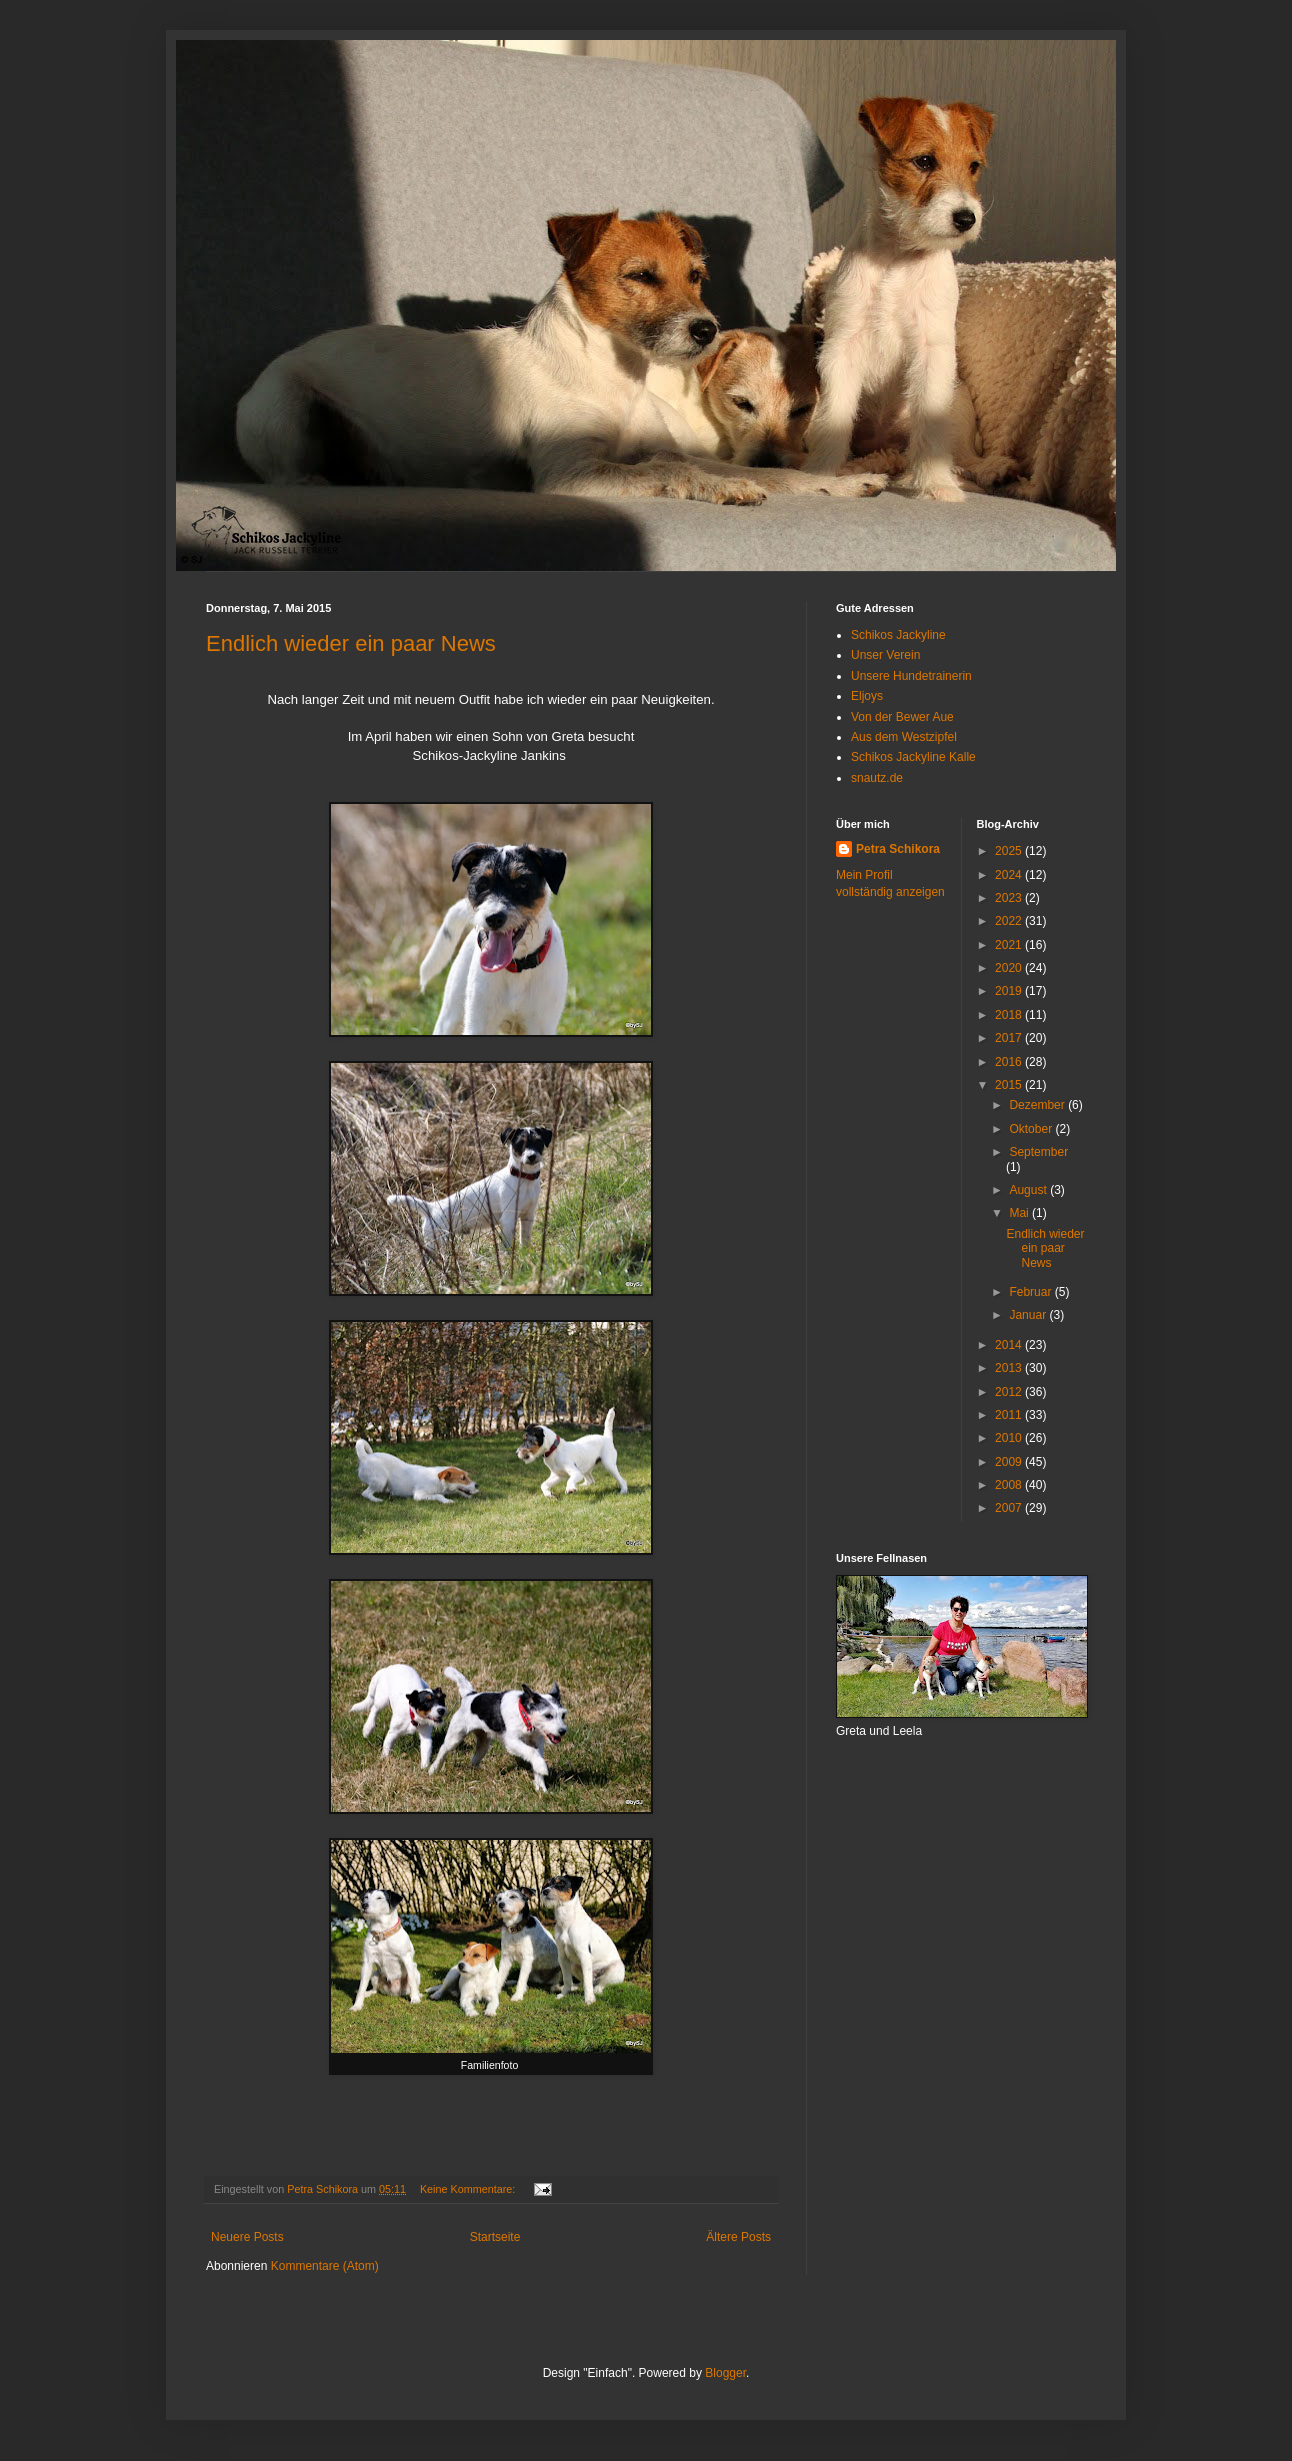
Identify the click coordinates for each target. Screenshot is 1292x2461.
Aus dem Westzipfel (904, 737)
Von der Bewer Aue (902, 717)
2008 (1010, 1485)
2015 (1010, 1085)
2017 (1010, 1038)
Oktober (1032, 1129)
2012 (1010, 1392)
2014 (1010, 1345)
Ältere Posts (738, 2237)
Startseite (495, 2237)
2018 (1010, 1015)
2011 (1010, 1415)
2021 (1010, 945)
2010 (1010, 1438)
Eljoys (867, 696)
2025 (1010, 851)
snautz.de (877, 778)
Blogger (725, 2373)
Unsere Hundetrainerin (911, 676)
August (1029, 1190)
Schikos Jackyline (898, 635)
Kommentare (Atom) (325, 2266)
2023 (1010, 898)
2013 (1010, 1368)
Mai (1020, 1213)
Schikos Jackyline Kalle (913, 757)
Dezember (1038, 1105)
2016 (1010, 1062)
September (1038, 1152)
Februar (1031, 1292)
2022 (1010, 921)
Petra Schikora (898, 849)
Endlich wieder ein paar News (351, 643)
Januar (1029, 1315)
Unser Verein (885, 655)
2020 (1010, 968)
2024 (1010, 875)
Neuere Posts (247, 2237)
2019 (1010, 991)
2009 (1010, 1462)
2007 (1010, 1508)
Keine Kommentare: (469, 2189)
